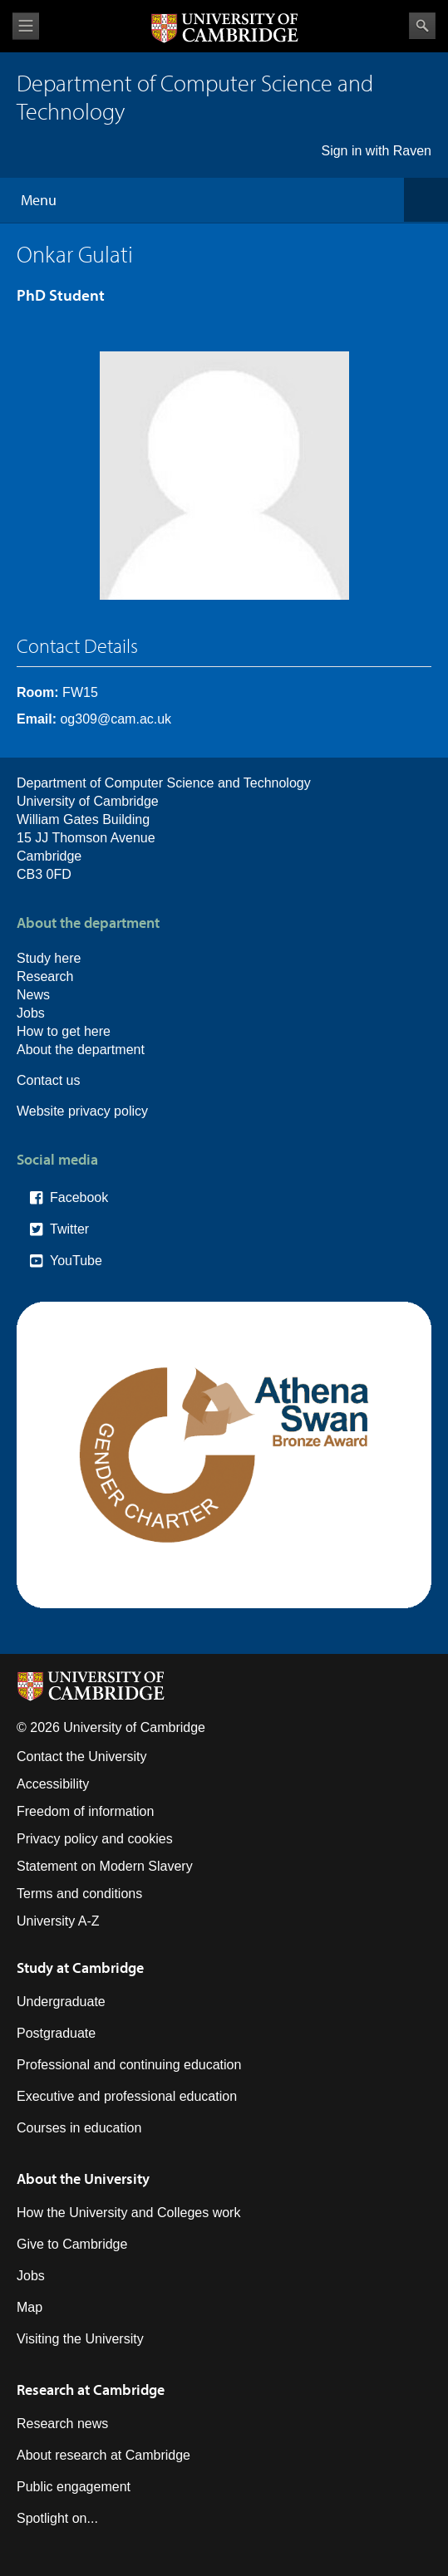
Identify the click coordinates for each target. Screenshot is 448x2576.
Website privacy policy (82, 1111)
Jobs (31, 1013)
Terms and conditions (79, 1894)
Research (45, 976)
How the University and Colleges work (128, 2213)
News (33, 995)
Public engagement (73, 2487)
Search (422, 25)
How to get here (64, 1031)
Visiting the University (80, 2339)
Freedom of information (85, 1811)
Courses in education (79, 2128)
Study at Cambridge (80, 1967)
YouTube (76, 1261)
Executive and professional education (127, 2096)
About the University (83, 2178)
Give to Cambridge (72, 2244)
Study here (49, 958)
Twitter (69, 1229)
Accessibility (53, 1784)
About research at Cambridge (103, 2455)
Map (29, 2307)
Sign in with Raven (376, 151)
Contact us (48, 1080)
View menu (25, 26)
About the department (81, 1050)
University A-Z (58, 1921)
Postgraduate (56, 2033)
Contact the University (82, 1756)
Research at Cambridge (91, 2389)
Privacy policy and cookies (95, 1839)
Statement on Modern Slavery (105, 1866)
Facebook (79, 1197)
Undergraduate (61, 2002)
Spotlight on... (57, 2518)
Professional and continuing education (129, 2065)
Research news (62, 2424)
